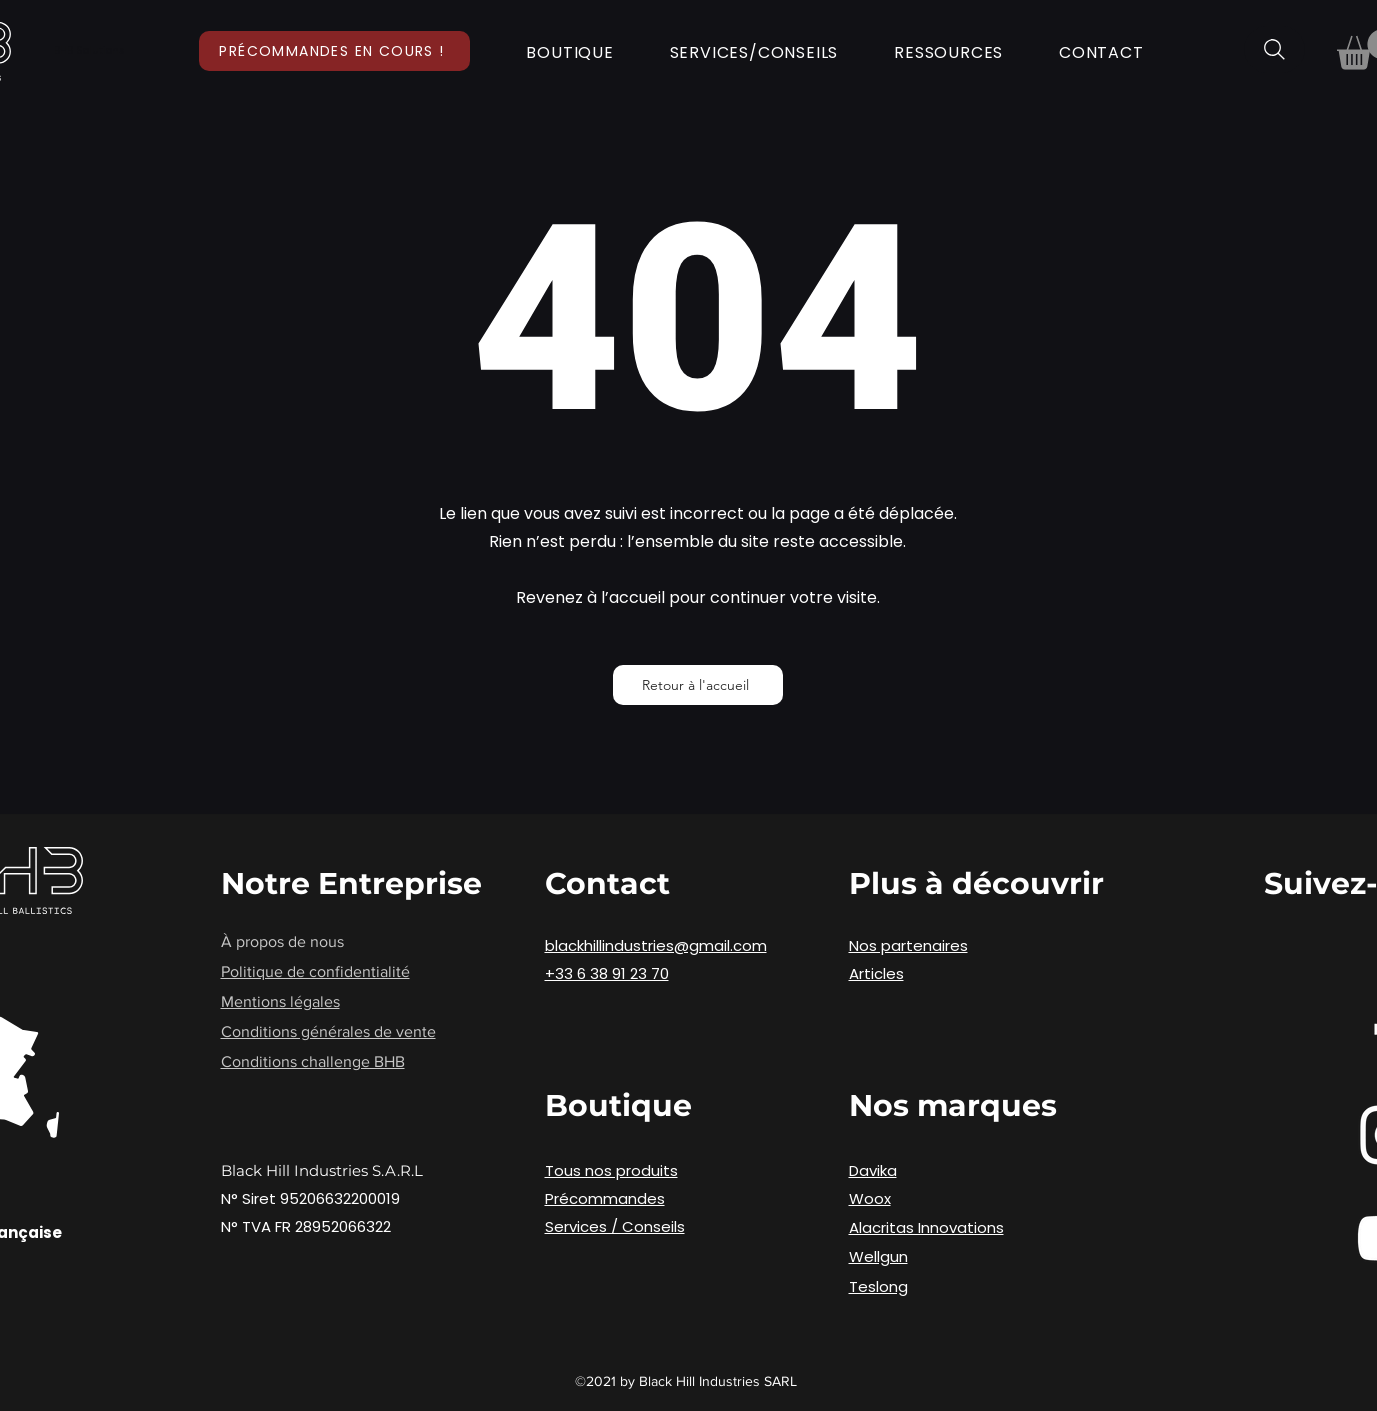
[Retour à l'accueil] (698, 685)
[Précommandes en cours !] (334, 51)
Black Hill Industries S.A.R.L (322, 1170)
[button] (570, 52)
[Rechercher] (1274, 49)
